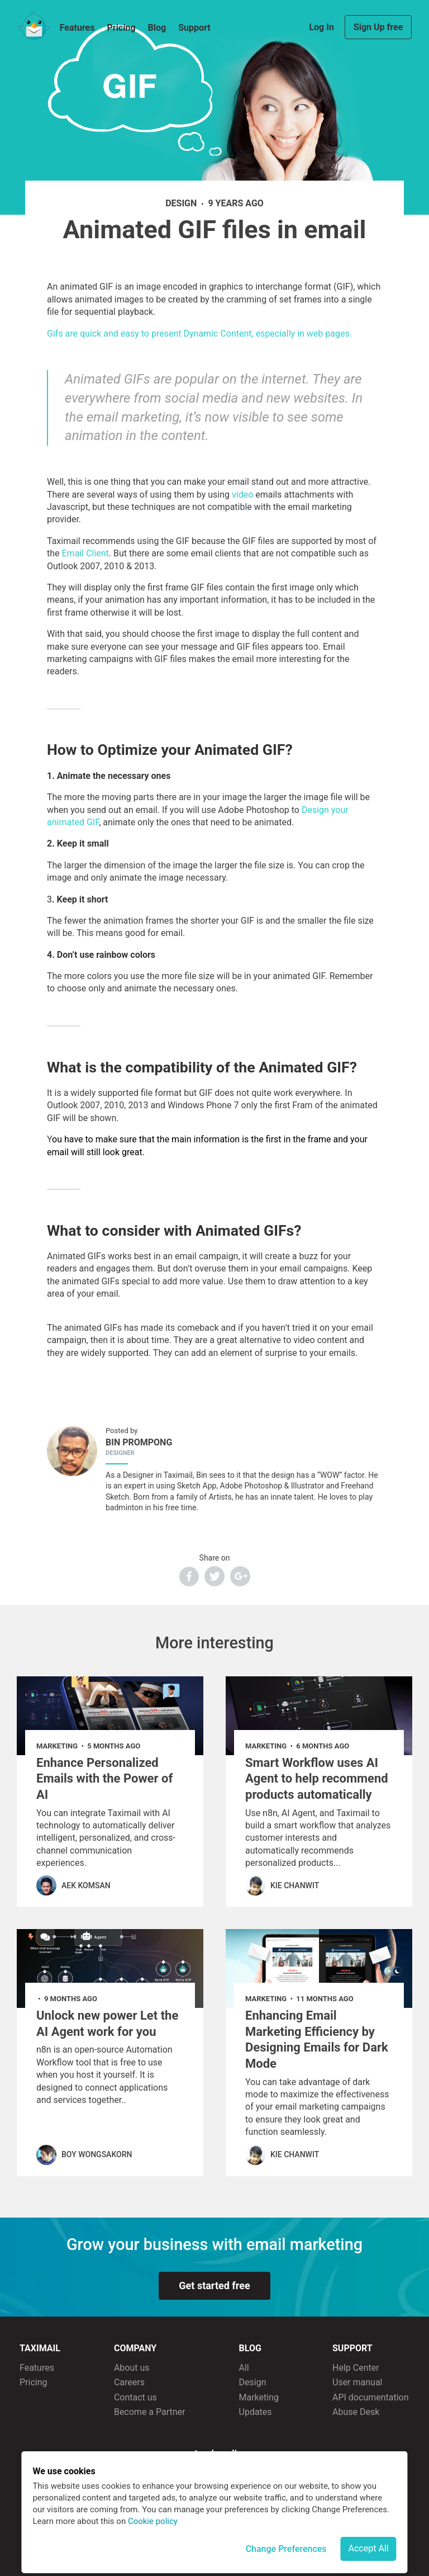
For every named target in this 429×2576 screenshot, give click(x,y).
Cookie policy (153, 2521)
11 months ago (324, 1998)
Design (252, 2382)
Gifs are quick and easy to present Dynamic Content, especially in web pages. (199, 333)
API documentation (370, 2397)
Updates (255, 2412)
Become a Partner (149, 2412)
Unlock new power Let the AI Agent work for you (107, 2023)
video (242, 494)
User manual (357, 2382)
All (244, 2367)
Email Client (85, 553)
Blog (157, 27)
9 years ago (235, 203)
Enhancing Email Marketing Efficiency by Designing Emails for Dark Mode (316, 2039)
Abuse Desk (355, 2412)
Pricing (121, 27)
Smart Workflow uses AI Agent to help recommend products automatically (316, 1779)
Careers (129, 2382)
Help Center (355, 2367)
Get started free (214, 2285)
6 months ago (322, 1746)
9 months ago (70, 1998)
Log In (322, 27)
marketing (57, 1746)
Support (194, 27)
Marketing (259, 2397)
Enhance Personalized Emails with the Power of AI (104, 1779)
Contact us (135, 2397)
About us (132, 2367)
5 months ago (113, 1746)
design (181, 203)
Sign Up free (378, 27)
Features (77, 27)
